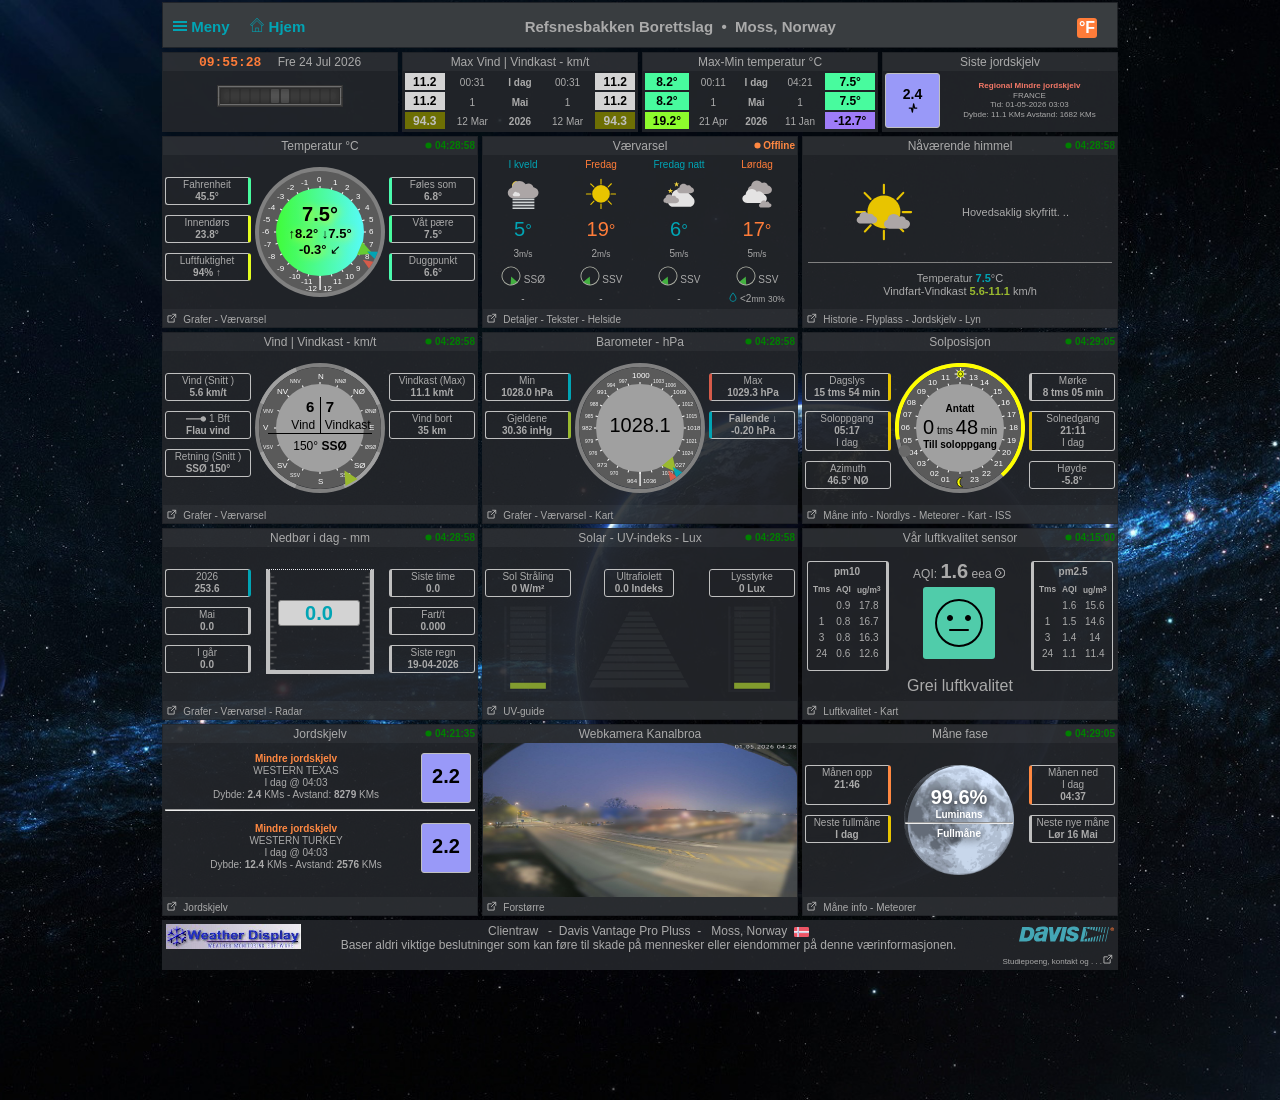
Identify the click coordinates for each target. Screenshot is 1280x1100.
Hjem (276, 26)
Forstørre (513, 907)
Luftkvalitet (837, 711)
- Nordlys (890, 515)
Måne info (835, 515)
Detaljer (510, 319)
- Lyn (970, 319)
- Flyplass (881, 319)
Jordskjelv (195, 907)
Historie (830, 319)
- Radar (285, 711)
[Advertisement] (640, 1034)
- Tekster (560, 319)
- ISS (1000, 515)
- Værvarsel (240, 319)
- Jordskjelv (931, 319)
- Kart (601, 515)
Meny (205, 26)
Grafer (187, 319)
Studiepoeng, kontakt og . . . (1058, 961)
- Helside (601, 319)
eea (988, 574)
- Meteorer (936, 515)
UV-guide (513, 711)
